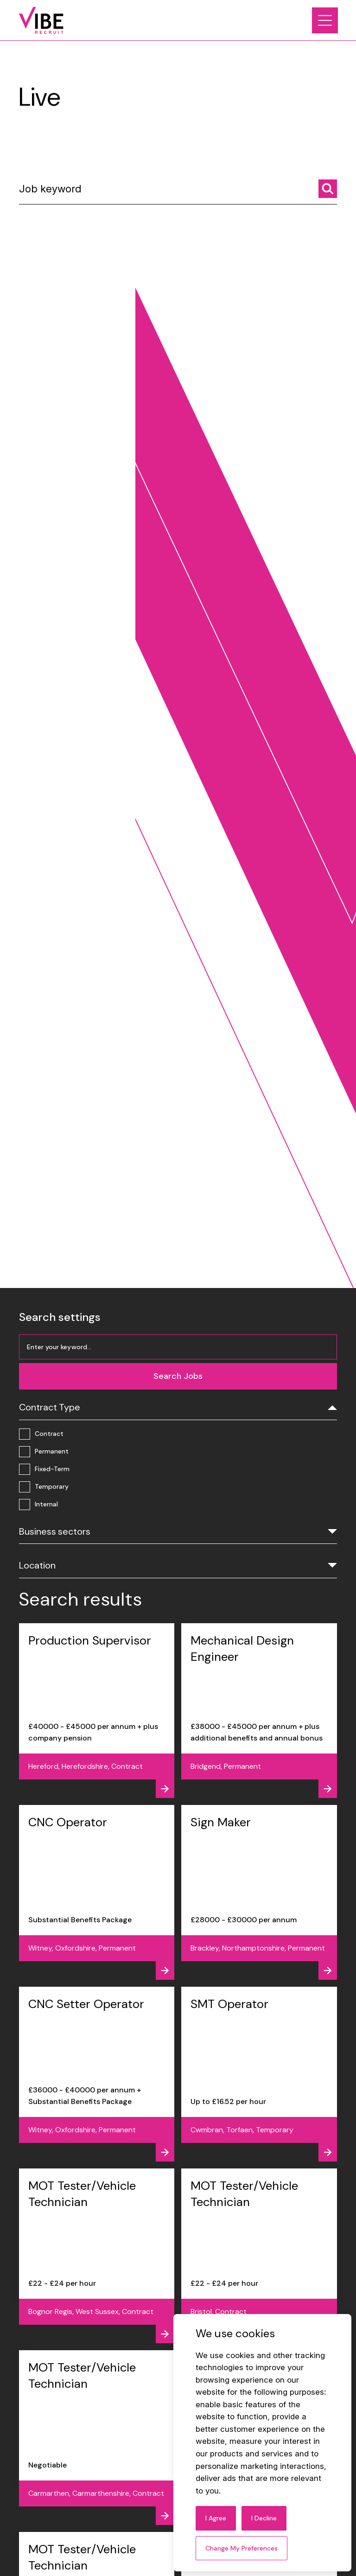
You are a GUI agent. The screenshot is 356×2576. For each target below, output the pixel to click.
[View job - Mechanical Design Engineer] (259, 1710)
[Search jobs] (327, 188)
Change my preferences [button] (241, 2548)
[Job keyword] (178, 191)
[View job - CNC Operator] (97, 1892)
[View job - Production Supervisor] (97, 1710)
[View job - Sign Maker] (259, 1892)
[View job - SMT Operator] (259, 2074)
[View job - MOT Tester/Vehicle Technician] (97, 2255)
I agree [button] (215, 2518)
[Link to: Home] (41, 20)
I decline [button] (264, 2518)
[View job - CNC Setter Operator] (97, 2074)
